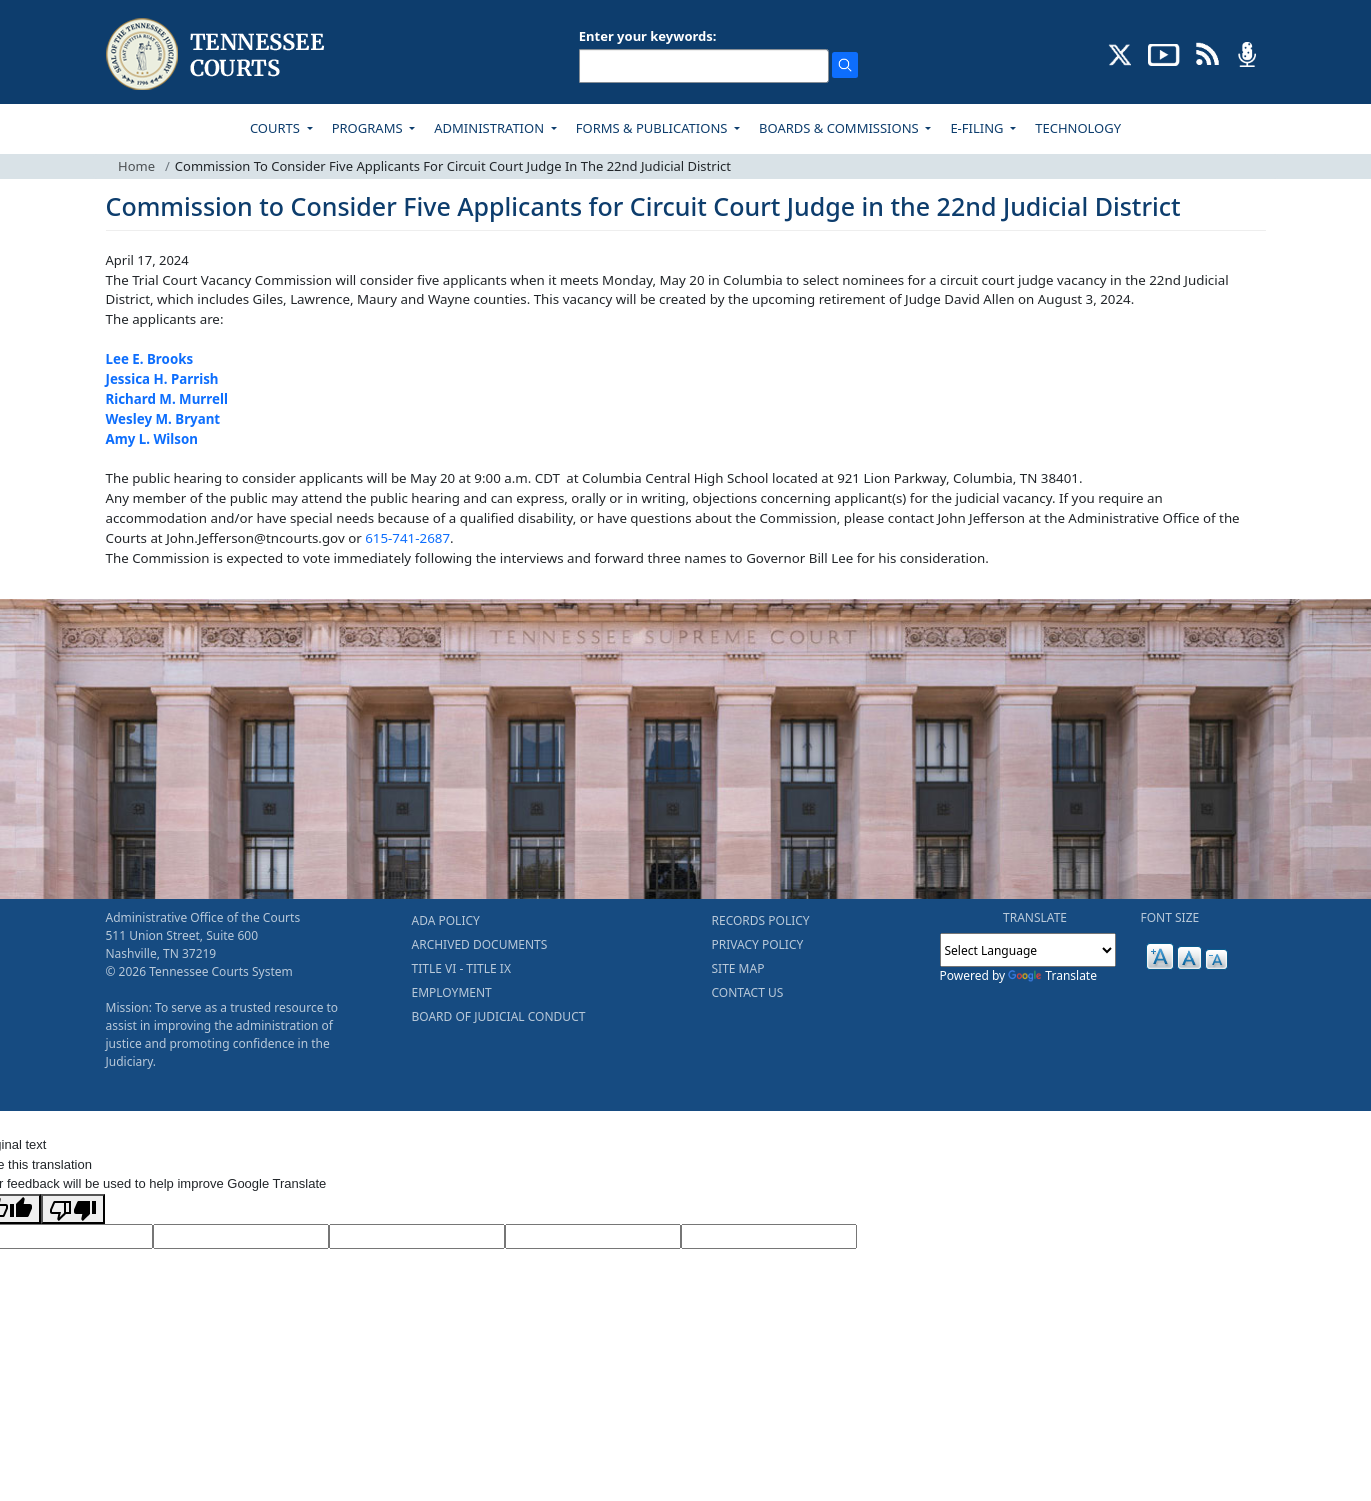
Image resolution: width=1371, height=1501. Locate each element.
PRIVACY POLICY (758, 944)
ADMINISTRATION (490, 128)
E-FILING (978, 128)
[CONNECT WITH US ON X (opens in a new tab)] (1120, 53)
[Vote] (769, 1237)
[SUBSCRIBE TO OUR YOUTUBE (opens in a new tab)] (1164, 53)
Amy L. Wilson (152, 439)
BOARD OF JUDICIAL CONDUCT (499, 1016)
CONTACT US (748, 992)
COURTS (276, 128)
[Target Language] (241, 1237)
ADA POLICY (446, 920)
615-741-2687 (407, 538)
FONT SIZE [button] (1170, 917)
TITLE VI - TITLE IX (461, 968)
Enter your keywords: (648, 36)
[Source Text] (417, 1237)
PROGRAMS (369, 128)
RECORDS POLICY (761, 920)
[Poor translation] (73, 1209)
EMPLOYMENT (452, 992)
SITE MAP (738, 968)
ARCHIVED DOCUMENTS (480, 944)
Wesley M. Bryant (163, 419)
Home (136, 166)
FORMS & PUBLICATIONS (653, 128)
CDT (547, 478)
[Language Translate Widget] (1028, 950)
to (736, 558)
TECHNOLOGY (1078, 128)
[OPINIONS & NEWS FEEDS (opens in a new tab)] (1207, 53)
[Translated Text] (593, 1237)
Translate (1052, 975)
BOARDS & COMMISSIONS (840, 128)
